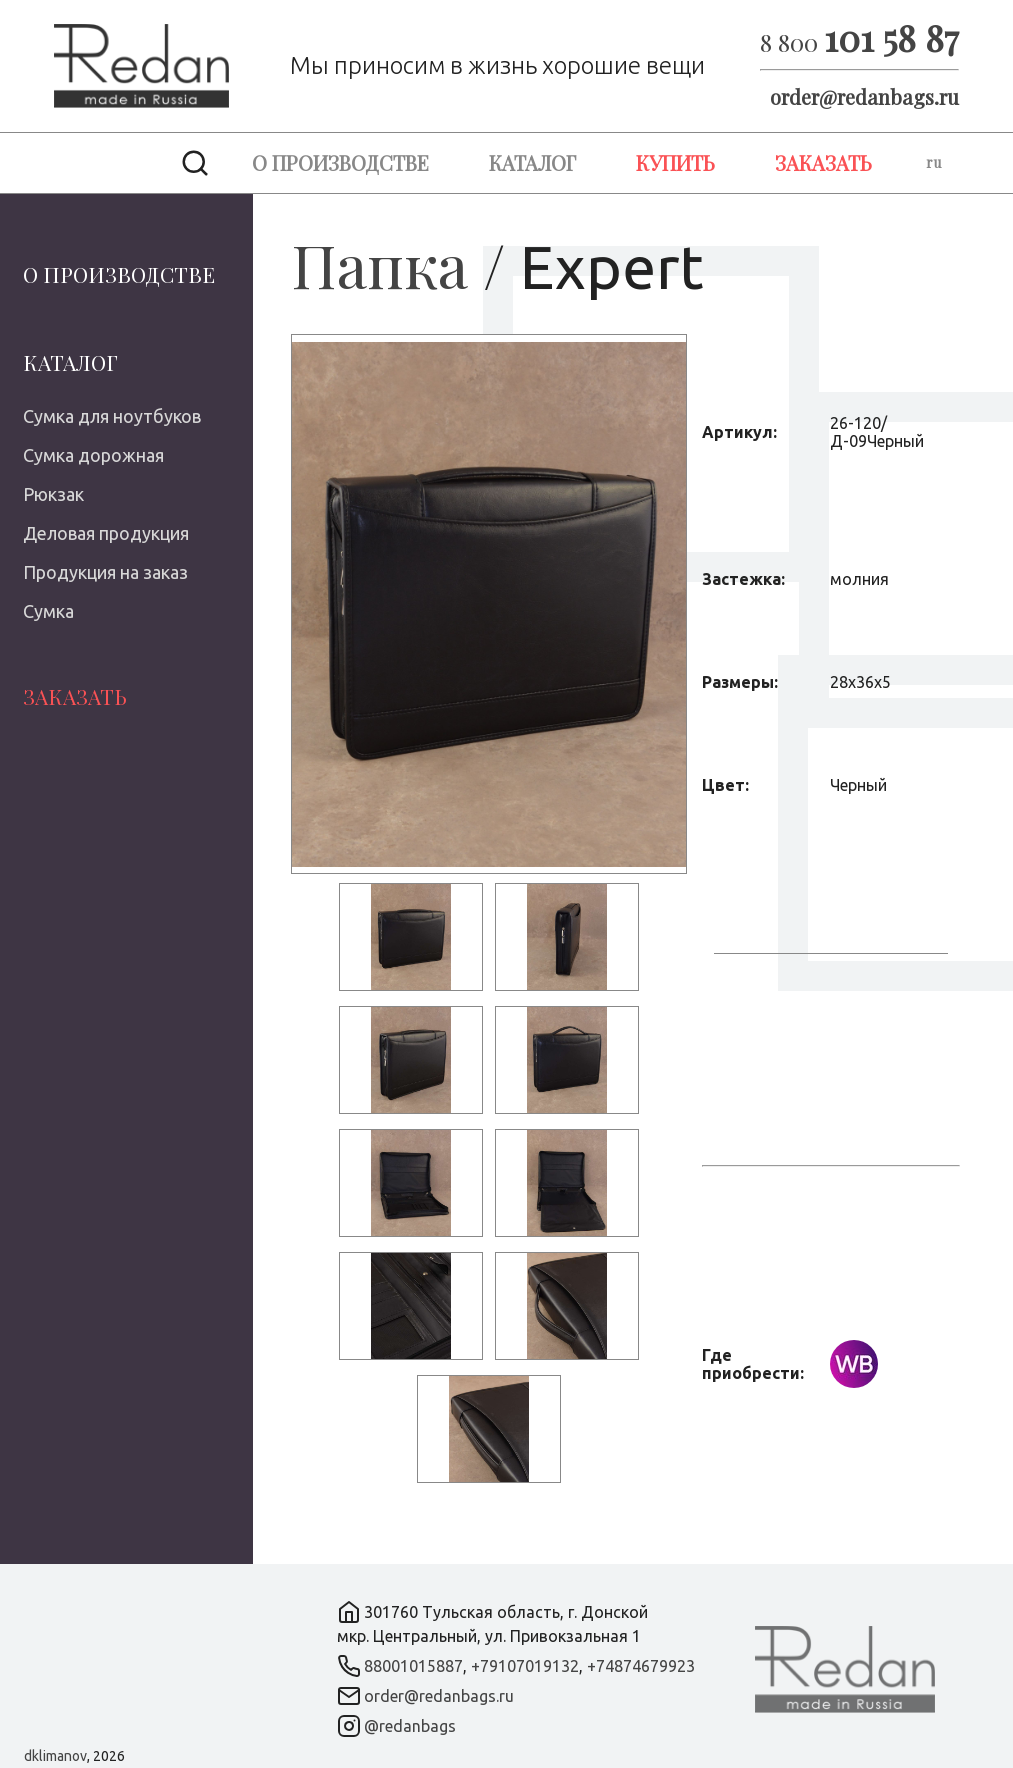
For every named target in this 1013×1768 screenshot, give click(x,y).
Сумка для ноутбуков (112, 416)
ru (933, 162)
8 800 (859, 42)
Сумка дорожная (93, 455)
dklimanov (55, 1756)
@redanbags (410, 1726)
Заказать (823, 162)
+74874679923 (641, 1666)
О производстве (340, 162)
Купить (675, 162)
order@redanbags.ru (864, 96)
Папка (379, 264)
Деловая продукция (106, 533)
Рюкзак (53, 494)
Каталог (532, 162)
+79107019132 (525, 1666)
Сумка (48, 611)
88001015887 (413, 1666)
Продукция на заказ (105, 572)
